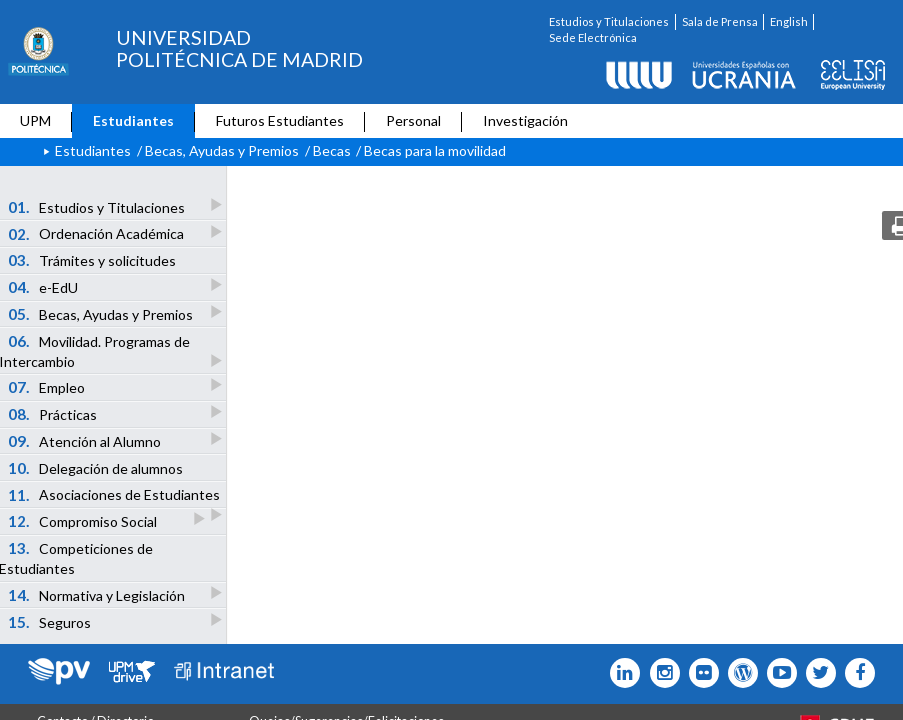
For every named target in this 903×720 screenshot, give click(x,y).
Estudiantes (133, 120)
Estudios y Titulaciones (609, 21)
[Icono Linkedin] (620, 673)
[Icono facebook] (855, 673)
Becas (332, 150)
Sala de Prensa (720, 21)
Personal (413, 120)
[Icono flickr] (816, 673)
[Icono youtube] (777, 673)
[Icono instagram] (659, 673)
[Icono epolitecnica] (738, 673)
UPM (35, 120)
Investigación (525, 120)
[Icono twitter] (699, 673)
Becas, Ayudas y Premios (222, 150)
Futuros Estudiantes (280, 120)
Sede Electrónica (593, 37)
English (789, 21)
